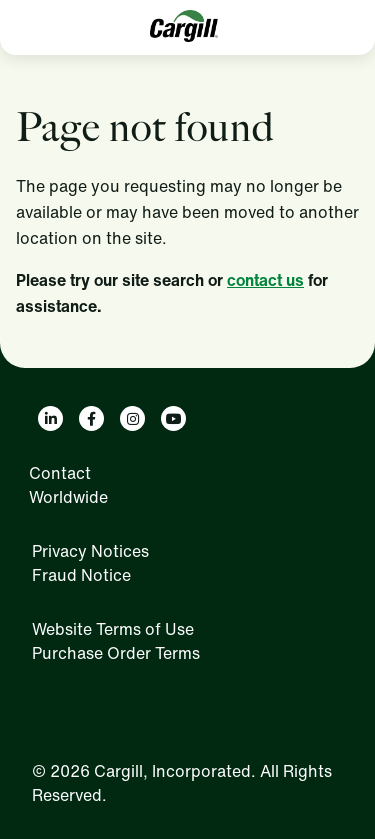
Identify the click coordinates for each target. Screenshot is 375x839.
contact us (265, 280)
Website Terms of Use (113, 629)
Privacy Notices (90, 551)
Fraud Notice (81, 575)
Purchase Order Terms (116, 653)
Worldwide (68, 497)
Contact (60, 473)
